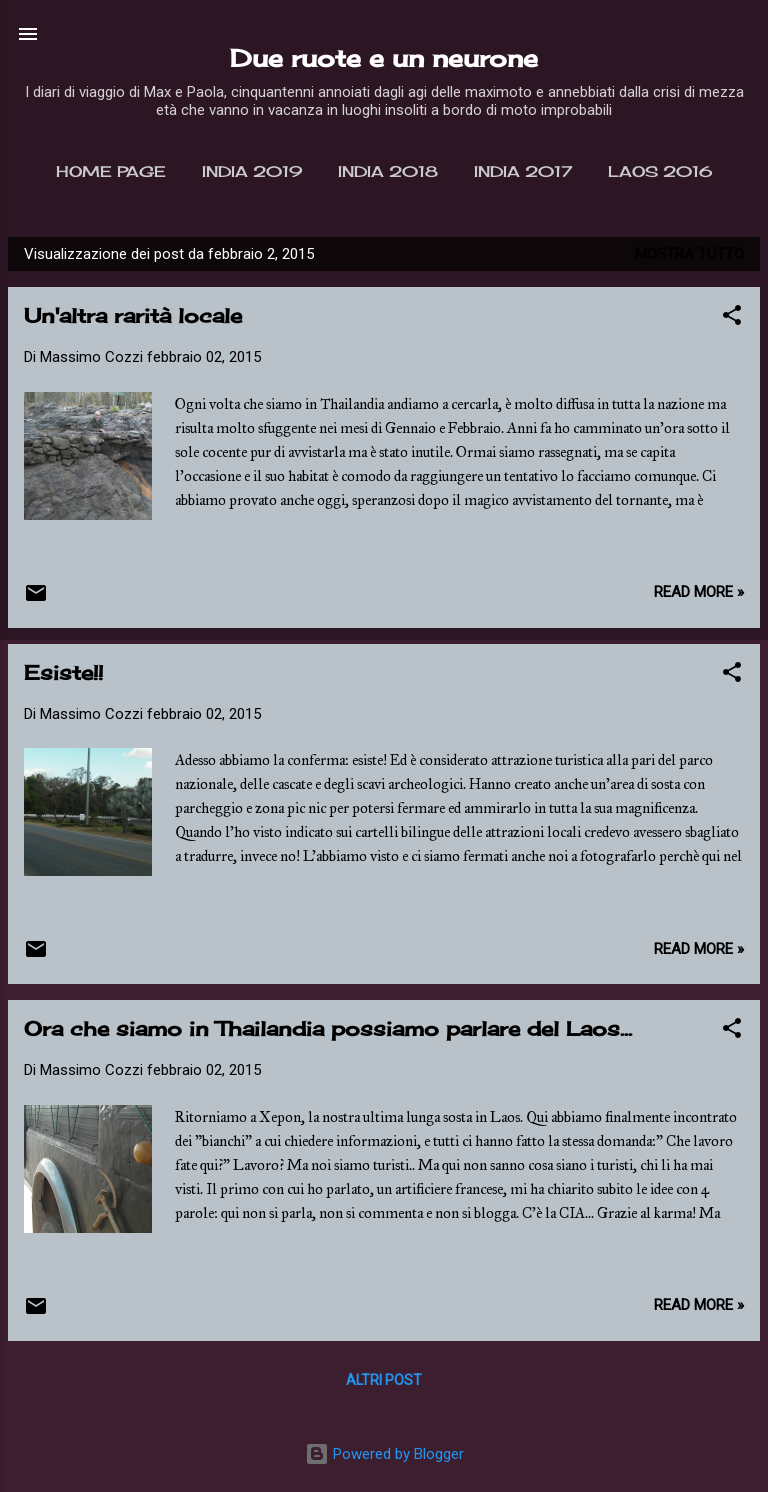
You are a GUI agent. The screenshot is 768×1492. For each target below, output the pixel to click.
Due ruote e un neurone (384, 58)
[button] (732, 318)
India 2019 (252, 171)
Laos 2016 (660, 171)
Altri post (384, 1380)
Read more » (699, 592)
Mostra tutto (689, 254)
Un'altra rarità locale (133, 315)
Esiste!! (63, 672)
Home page (111, 171)
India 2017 (523, 171)
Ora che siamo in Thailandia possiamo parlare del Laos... (328, 1028)
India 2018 (388, 171)
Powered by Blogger (384, 1454)
